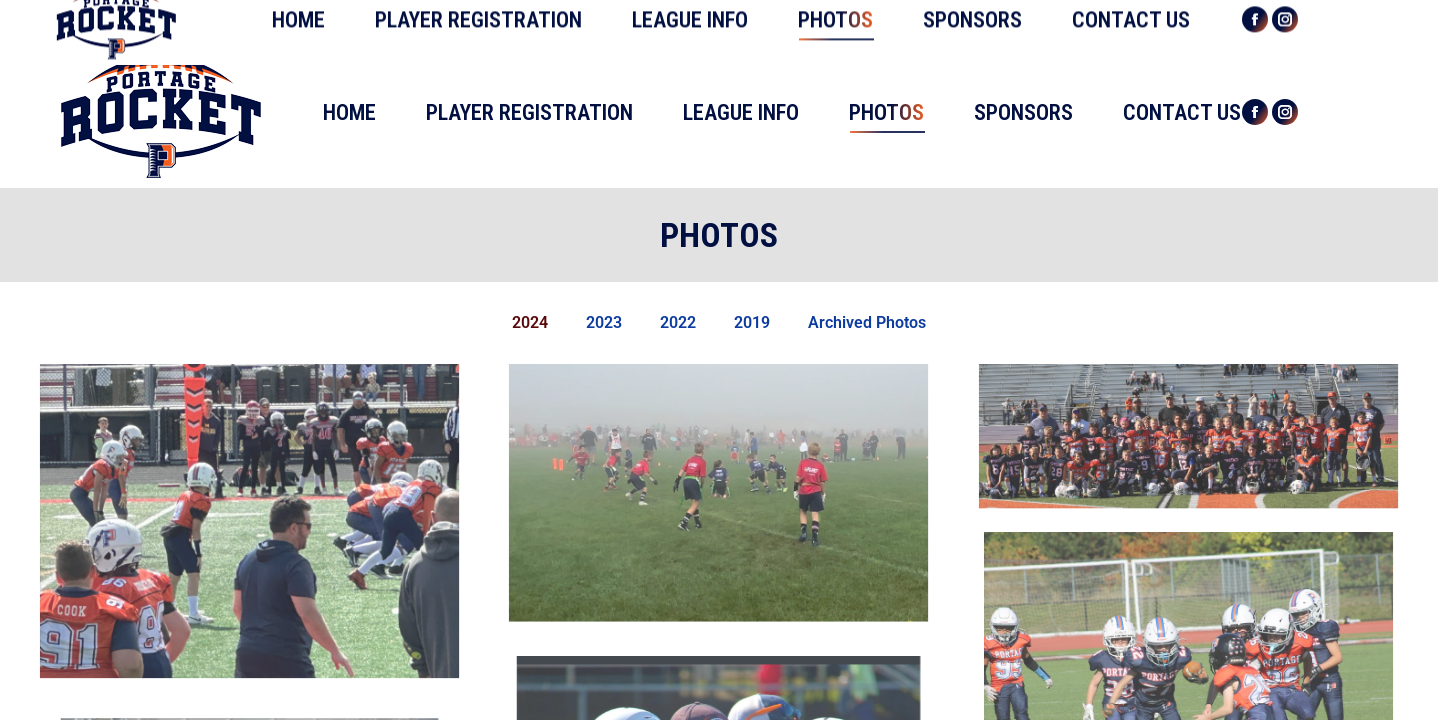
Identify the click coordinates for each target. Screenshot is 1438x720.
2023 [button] (604, 322)
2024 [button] (530, 322)
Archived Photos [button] (867, 322)
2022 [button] (678, 322)
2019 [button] (752, 322)
